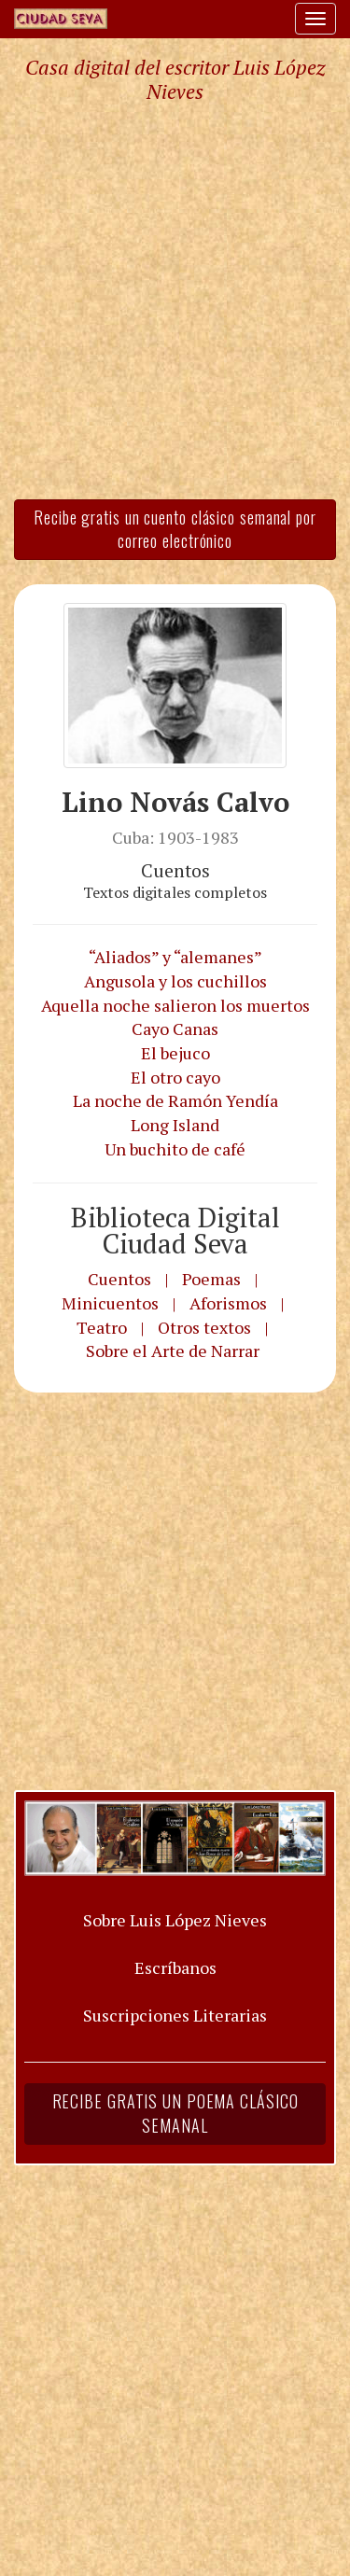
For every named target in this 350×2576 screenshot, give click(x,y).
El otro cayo (175, 1077)
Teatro (102, 1327)
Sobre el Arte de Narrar (172, 1350)
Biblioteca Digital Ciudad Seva (175, 1230)
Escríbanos (175, 1967)
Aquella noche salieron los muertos (175, 1005)
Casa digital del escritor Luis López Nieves (175, 79)
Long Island (175, 1124)
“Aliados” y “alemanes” (175, 956)
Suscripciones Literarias (175, 2015)
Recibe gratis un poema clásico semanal (175, 2113)
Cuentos (119, 1278)
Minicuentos (110, 1303)
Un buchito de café (175, 1149)
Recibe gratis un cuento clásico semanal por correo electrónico (175, 529)
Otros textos (204, 1327)
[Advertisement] (175, 300)
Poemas (211, 1278)
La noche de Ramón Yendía (175, 1100)
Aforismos (228, 1303)
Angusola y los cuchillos (175, 981)
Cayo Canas (175, 1028)
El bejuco (175, 1053)
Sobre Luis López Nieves (175, 1920)
